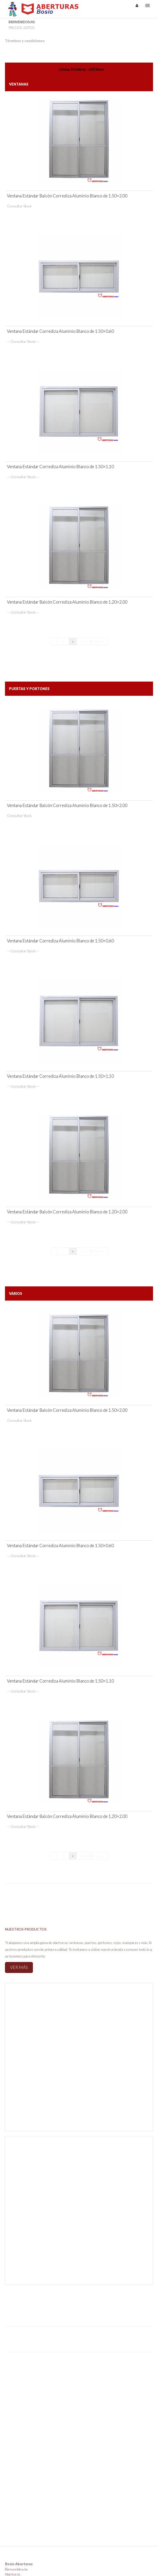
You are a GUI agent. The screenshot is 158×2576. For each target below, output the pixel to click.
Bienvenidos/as (16, 2569)
